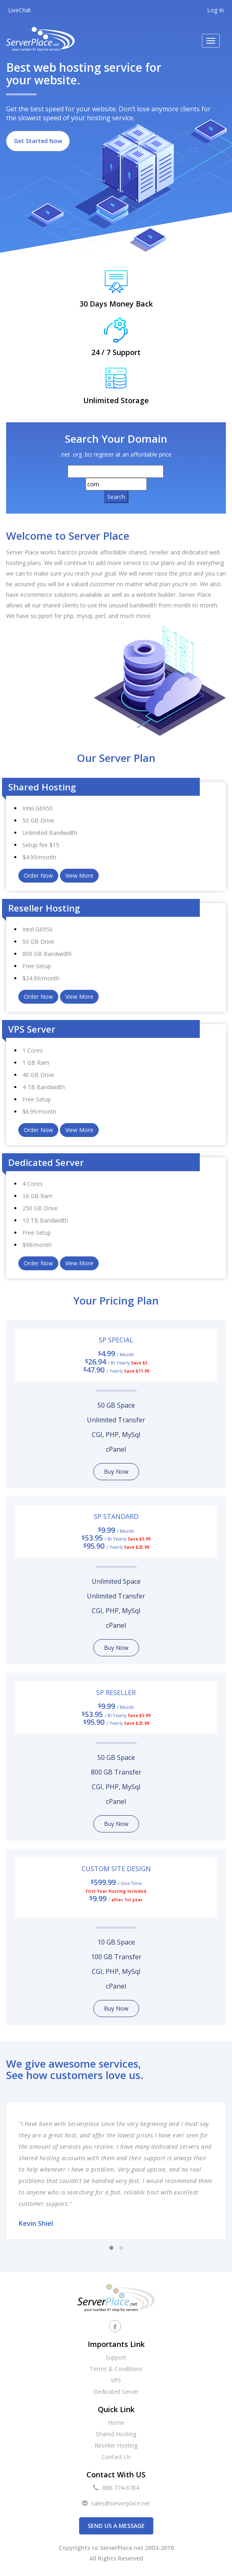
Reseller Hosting (116, 2445)
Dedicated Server (116, 2391)
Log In (215, 10)
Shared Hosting (116, 2434)
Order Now (38, 875)
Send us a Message (116, 2526)
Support (116, 2357)
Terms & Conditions (116, 2369)
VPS (116, 2380)
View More (79, 875)
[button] (111, 2248)
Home (116, 2422)
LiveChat (19, 10)
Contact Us (116, 2457)
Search (116, 497)
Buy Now (116, 1471)
